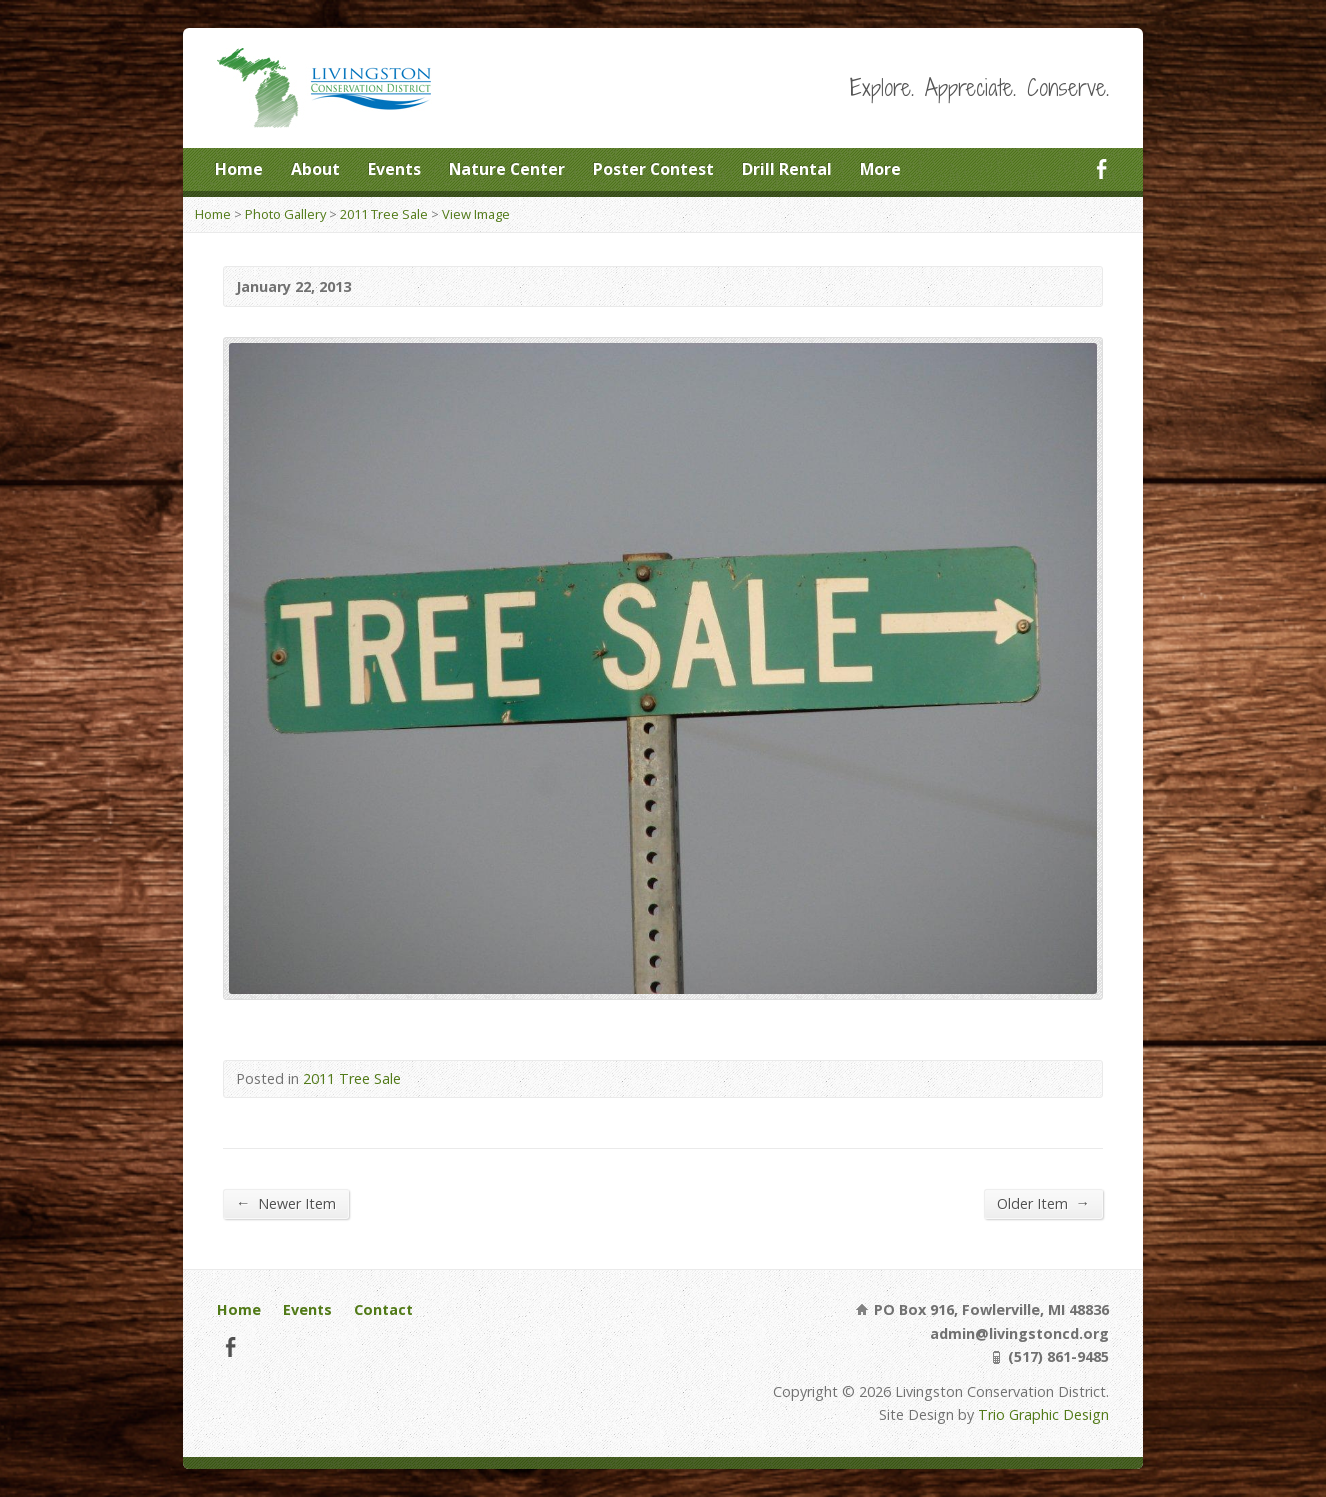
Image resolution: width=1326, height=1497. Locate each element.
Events (394, 169)
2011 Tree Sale (384, 214)
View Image (476, 214)
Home (239, 169)
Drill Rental (787, 169)
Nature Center (507, 169)
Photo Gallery (285, 214)
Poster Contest (653, 169)
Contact (383, 1309)
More (880, 169)
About (315, 169)
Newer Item (286, 1203)
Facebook (1101, 168)
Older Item (1043, 1203)
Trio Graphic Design (1043, 1414)
